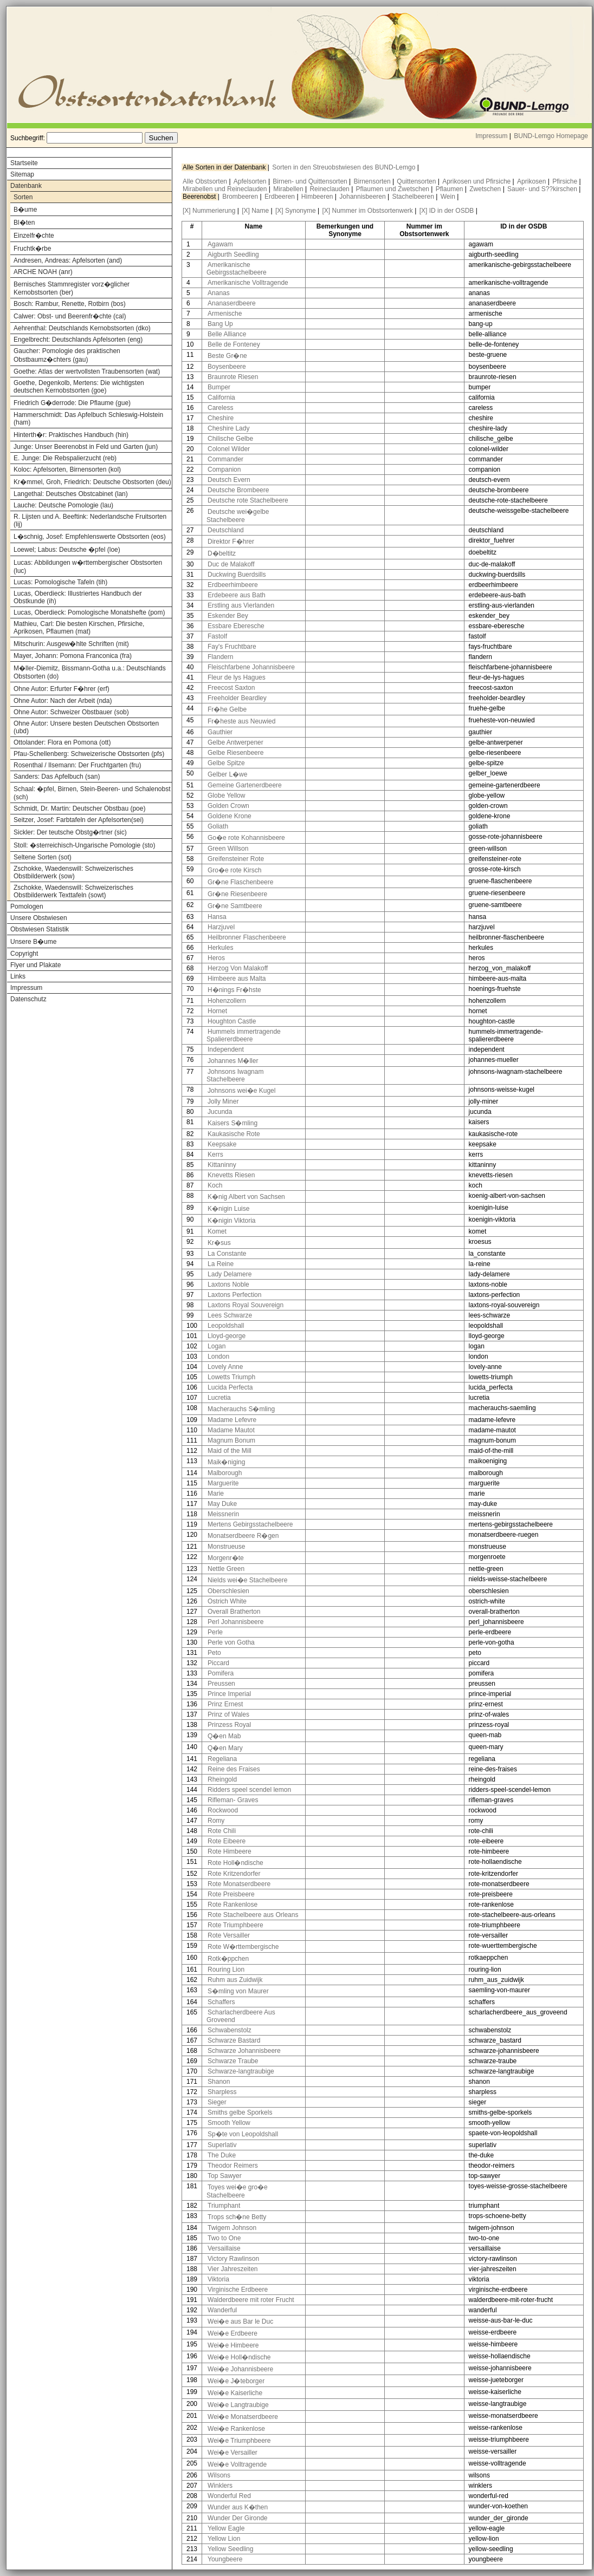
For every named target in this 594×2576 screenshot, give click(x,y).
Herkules (220, 947)
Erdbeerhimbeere (233, 585)
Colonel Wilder (229, 449)
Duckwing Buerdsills (237, 574)
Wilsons (219, 2475)
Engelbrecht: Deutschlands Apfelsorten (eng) (78, 339)
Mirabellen (289, 189)
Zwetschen (485, 189)
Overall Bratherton (234, 1611)
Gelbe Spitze (226, 763)
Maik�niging (226, 1462)
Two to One (224, 2238)
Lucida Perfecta (230, 1387)
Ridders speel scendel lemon (249, 1790)
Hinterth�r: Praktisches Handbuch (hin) (71, 435)
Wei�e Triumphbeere (239, 2440)
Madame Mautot (231, 1430)
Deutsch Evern (229, 480)
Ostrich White (227, 1601)
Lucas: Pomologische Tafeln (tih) (60, 582)
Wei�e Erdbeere (232, 2333)
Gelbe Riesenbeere (235, 753)
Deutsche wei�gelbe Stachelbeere (237, 516)
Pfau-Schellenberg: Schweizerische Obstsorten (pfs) (89, 754)
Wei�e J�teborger (236, 2381)
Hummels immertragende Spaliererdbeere (243, 1035)
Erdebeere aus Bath (237, 595)
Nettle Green (226, 1569)
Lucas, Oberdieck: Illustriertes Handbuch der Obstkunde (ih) (78, 597)
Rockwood (223, 1810)
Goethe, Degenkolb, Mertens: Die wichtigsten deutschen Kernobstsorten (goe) (79, 386)
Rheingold (222, 1779)
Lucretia (219, 1397)
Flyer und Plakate (35, 965)
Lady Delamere (229, 1274)
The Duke (222, 2155)
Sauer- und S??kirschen (543, 189)
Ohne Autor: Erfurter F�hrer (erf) (61, 689)
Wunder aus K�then (238, 2507)
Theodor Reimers (233, 2165)
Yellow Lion (224, 2538)
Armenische (225, 313)
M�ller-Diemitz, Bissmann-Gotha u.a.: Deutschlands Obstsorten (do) (90, 672)
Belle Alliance (227, 334)
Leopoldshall (226, 1325)
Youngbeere (225, 2559)
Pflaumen (450, 189)
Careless (220, 408)
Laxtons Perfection (234, 1295)
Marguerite (223, 1483)
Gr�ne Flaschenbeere (240, 882)
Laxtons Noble (228, 1284)
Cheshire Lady (228, 428)
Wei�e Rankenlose (236, 2428)
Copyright (24, 953)
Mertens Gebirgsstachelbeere (250, 1524)
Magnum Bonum (231, 1440)
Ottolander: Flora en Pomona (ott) (62, 742)
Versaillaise (224, 2248)
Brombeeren (241, 196)
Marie (216, 1493)
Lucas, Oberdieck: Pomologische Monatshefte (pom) (89, 612)
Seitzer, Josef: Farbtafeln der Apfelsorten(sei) (79, 820)
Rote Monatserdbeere (239, 1884)
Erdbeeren (280, 196)
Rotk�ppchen (228, 1958)
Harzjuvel (221, 927)
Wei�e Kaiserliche (235, 2393)
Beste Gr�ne (227, 356)
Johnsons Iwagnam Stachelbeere (234, 1075)
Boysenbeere (227, 366)
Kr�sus (219, 1243)
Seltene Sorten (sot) (43, 857)
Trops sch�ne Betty (237, 2217)
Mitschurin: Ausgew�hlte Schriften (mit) (71, 644)
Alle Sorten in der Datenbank (225, 167)
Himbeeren (318, 196)
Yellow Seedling (230, 2549)
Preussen (221, 1683)
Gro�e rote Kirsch (234, 870)
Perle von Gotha (231, 1642)
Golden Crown (228, 806)
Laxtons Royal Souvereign (245, 1305)
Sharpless (222, 2092)
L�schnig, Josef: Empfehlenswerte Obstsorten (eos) (90, 536)
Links (17, 976)
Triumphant (224, 2205)
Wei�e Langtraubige (238, 2405)
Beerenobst (200, 196)
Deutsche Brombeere (238, 490)
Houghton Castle (232, 1021)
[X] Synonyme (295, 210)
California (221, 397)
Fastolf (217, 636)
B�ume (25, 209)
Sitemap (22, 174)
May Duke (222, 1504)
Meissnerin (223, 1514)
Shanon (219, 2081)
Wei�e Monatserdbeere (243, 2417)
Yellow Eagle (226, 2528)
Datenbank (26, 186)
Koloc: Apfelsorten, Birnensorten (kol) (67, 469)
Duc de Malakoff (231, 564)
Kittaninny (222, 1165)
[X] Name (255, 210)
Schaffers (221, 2002)
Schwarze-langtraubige (241, 2071)
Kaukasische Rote (234, 1134)
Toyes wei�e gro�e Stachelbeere (237, 2191)
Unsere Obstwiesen (38, 918)
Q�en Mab (224, 1736)
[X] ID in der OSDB (446, 210)
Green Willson (228, 848)
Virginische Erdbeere (238, 2289)
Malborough (225, 1473)
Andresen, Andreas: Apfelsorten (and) (68, 260)
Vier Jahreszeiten (233, 2269)
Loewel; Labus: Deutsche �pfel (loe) (67, 549)
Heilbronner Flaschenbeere (247, 937)
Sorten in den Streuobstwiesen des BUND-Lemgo (344, 167)
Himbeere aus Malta (237, 978)
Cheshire (221, 418)
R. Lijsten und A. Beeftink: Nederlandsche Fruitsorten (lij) (90, 520)
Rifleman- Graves (233, 1800)
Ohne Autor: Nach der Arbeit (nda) (63, 701)
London (218, 1356)
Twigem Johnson (232, 2228)
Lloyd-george (227, 1336)
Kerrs (215, 1154)
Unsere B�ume (33, 941)
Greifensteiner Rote (236, 859)
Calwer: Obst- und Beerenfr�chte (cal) (70, 316)
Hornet (217, 1011)
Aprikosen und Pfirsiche (477, 181)
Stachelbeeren (414, 196)
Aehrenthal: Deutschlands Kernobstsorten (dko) (82, 328)
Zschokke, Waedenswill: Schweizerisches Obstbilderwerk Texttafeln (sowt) (73, 891)
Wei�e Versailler (232, 2452)
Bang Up (220, 324)
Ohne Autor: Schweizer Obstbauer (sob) (71, 712)
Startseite (24, 163)
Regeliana (222, 1759)
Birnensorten (373, 181)
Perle (215, 1632)
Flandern (220, 657)
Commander (225, 459)
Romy (216, 1820)
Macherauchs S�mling (241, 1409)
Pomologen (26, 906)
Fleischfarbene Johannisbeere (251, 667)
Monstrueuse (226, 1546)
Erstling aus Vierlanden (241, 605)
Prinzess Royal (229, 1725)
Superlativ (222, 2145)
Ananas (219, 293)
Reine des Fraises (234, 1769)
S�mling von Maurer (238, 1991)
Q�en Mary (225, 1748)
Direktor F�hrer (231, 541)
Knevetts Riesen (231, 1175)
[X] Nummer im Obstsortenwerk (367, 210)
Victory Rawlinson (233, 2258)
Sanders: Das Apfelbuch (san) (57, 776)
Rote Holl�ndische (235, 1863)
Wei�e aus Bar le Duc (240, 2321)
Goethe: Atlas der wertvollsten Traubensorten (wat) (87, 371)
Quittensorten (417, 181)
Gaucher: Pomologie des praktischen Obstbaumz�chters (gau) (67, 355)
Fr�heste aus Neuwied (241, 721)
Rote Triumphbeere (235, 1925)
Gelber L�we (227, 774)
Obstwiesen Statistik (39, 929)
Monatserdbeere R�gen (243, 1536)
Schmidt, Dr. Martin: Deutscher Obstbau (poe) (79, 808)
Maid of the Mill (229, 1451)
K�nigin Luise (228, 1208)
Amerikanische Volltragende (248, 282)
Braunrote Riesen (233, 377)
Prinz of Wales (228, 1714)
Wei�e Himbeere (233, 2345)
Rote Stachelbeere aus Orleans (253, 1915)
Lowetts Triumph (231, 1377)
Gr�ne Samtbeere (235, 906)
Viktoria (218, 2279)
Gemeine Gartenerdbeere (245, 785)
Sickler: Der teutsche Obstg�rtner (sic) (70, 832)
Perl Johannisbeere (235, 1622)
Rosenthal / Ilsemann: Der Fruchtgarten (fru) (77, 765)
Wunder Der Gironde (238, 2518)
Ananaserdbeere (232, 303)
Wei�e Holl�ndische (239, 2357)
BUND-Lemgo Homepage (551, 136)
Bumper (219, 387)
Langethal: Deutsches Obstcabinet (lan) (71, 494)
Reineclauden (330, 189)
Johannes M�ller (233, 1061)
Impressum (491, 136)
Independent (226, 1049)
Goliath (218, 826)
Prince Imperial (229, 1694)
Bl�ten (24, 222)
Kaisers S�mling (232, 1123)
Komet (217, 1231)
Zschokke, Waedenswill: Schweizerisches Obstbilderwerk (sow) (73, 872)
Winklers (220, 2485)
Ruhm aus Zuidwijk (235, 1980)
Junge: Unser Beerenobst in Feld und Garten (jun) (86, 447)
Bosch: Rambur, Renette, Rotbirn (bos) (70, 304)
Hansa (217, 917)
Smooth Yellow (229, 2123)
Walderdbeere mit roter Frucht (251, 2300)
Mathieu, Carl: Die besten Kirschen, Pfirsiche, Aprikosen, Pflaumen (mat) (79, 627)
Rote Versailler (229, 1935)
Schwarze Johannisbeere (244, 2051)
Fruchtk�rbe (32, 248)
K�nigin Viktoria (232, 1220)
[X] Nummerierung (209, 210)
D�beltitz (222, 553)
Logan (216, 1346)
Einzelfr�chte (34, 235)
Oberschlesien (228, 1591)
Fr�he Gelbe (227, 709)
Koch (215, 1185)
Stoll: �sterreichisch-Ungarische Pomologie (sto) (84, 845)
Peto (214, 1653)
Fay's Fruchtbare (232, 646)
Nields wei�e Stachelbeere (247, 1580)
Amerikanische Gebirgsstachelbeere (236, 268)
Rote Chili (222, 1831)
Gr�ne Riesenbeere (237, 894)
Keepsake (222, 1144)
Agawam (220, 244)
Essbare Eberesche (236, 626)
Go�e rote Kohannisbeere (246, 838)
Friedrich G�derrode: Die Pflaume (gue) (72, 403)
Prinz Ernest (225, 1704)
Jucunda (220, 1112)
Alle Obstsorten (206, 181)
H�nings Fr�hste (234, 990)
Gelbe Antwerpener (235, 742)
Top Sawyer (225, 2176)
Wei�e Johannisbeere (240, 2369)
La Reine (221, 1264)
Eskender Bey (228, 615)
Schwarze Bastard (234, 2040)
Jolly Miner (223, 1101)
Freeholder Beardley (237, 698)
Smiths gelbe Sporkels (240, 2112)
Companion (224, 469)
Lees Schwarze (230, 1315)
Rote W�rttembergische (243, 1947)
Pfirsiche (565, 181)
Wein (449, 196)
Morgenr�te (226, 1558)
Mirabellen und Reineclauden (226, 189)
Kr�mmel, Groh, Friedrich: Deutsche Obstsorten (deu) (92, 482)
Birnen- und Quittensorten (311, 181)
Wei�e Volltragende (237, 2464)
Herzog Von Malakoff (238, 968)
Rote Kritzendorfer (234, 1873)
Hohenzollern (227, 1001)
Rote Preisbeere (231, 1894)
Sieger (217, 2102)
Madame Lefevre (232, 1420)
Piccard (218, 1663)
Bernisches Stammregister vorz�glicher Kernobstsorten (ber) (72, 288)
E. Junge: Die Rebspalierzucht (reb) (65, 458)
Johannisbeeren (363, 196)
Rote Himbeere (229, 1851)
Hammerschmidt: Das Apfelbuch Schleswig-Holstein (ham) (88, 418)
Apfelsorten (251, 181)
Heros (216, 958)
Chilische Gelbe (230, 438)
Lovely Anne (225, 1367)
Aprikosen (532, 181)
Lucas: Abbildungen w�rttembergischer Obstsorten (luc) (88, 567)
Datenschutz (28, 999)
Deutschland (226, 530)
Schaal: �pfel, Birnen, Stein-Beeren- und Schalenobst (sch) (92, 793)
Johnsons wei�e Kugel (241, 1090)
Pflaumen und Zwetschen (393, 189)
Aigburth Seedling (233, 254)
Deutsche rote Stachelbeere (248, 500)
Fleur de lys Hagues (237, 677)
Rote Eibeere (227, 1841)
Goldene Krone (229, 816)
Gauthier (220, 732)
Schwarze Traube (233, 2061)
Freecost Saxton (231, 688)
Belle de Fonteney (234, 344)
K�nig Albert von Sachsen (246, 1197)
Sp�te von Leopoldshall (243, 2134)
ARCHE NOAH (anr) (43, 272)
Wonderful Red (229, 2496)
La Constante (227, 1253)
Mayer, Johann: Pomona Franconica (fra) (73, 656)
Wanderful (222, 2310)
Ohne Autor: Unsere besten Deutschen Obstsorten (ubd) (86, 727)
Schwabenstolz (229, 2030)
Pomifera (221, 1673)
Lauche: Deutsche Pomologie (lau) (63, 505)
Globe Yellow (226, 795)
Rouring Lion (226, 1969)
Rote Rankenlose (232, 1904)
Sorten (23, 197)
